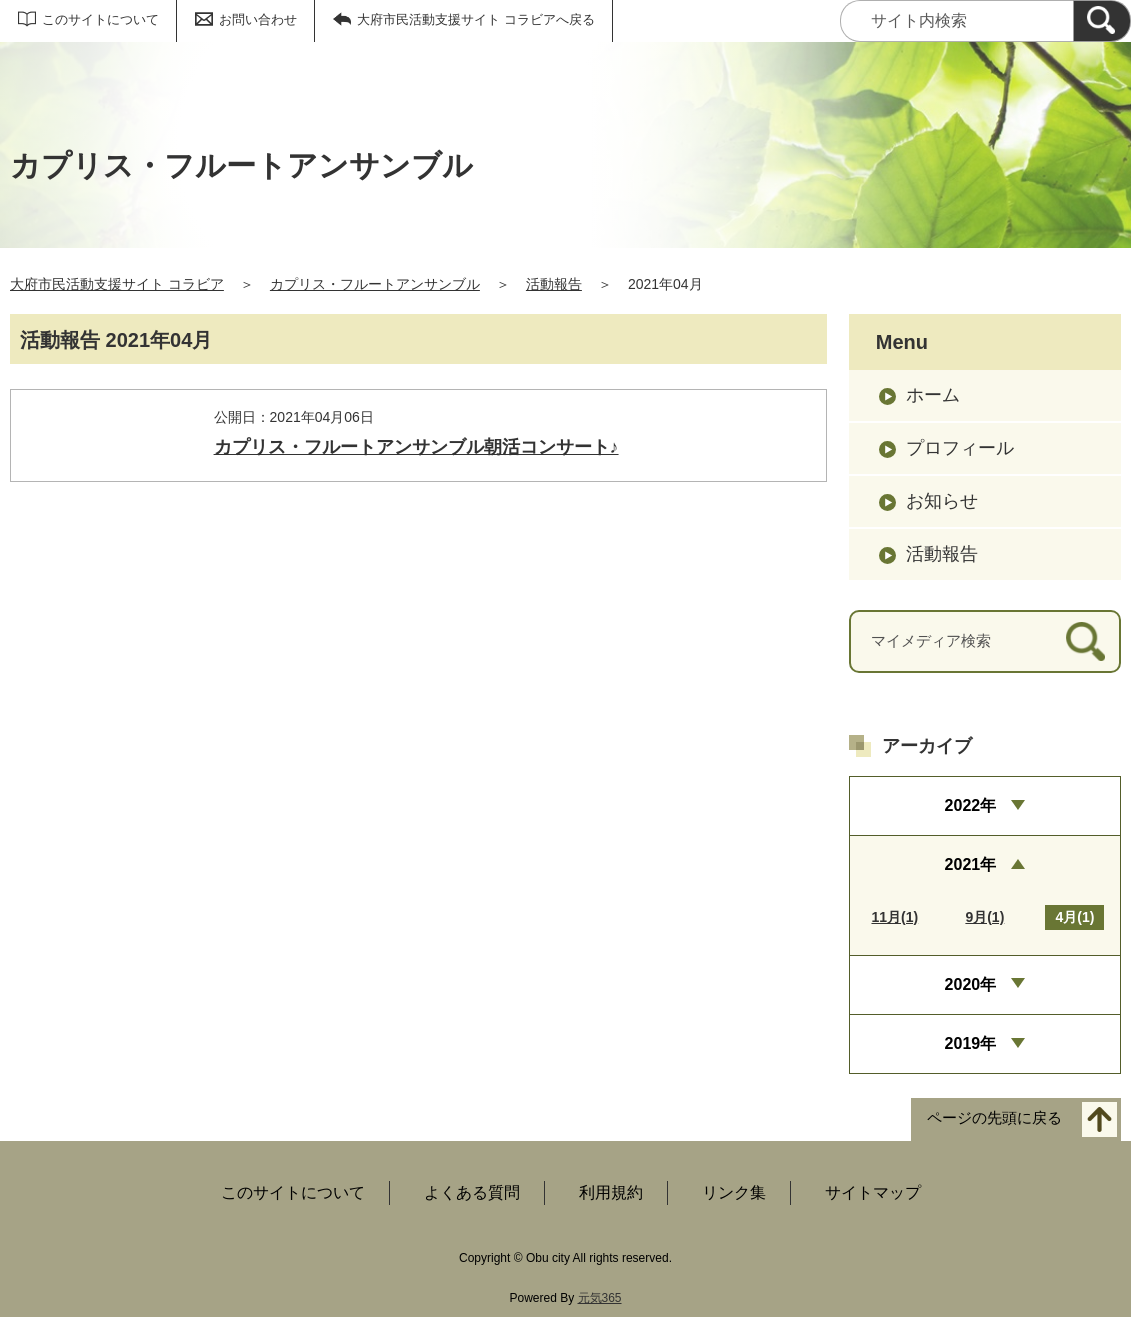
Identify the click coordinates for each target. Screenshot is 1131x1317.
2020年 (971, 984)
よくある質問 (472, 1192)
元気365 (600, 1298)
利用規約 (611, 1192)
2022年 (971, 805)
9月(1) (984, 917)
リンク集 (734, 1192)
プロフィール (960, 448)
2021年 (971, 864)
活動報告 (554, 284)
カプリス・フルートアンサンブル (375, 284)
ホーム (933, 395)
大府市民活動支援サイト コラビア (117, 284)
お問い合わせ (258, 19)
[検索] (1102, 21)
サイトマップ (873, 1192)
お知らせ (942, 501)
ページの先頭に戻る (994, 1118)
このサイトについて (100, 19)
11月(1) (894, 917)
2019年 (971, 1043)
